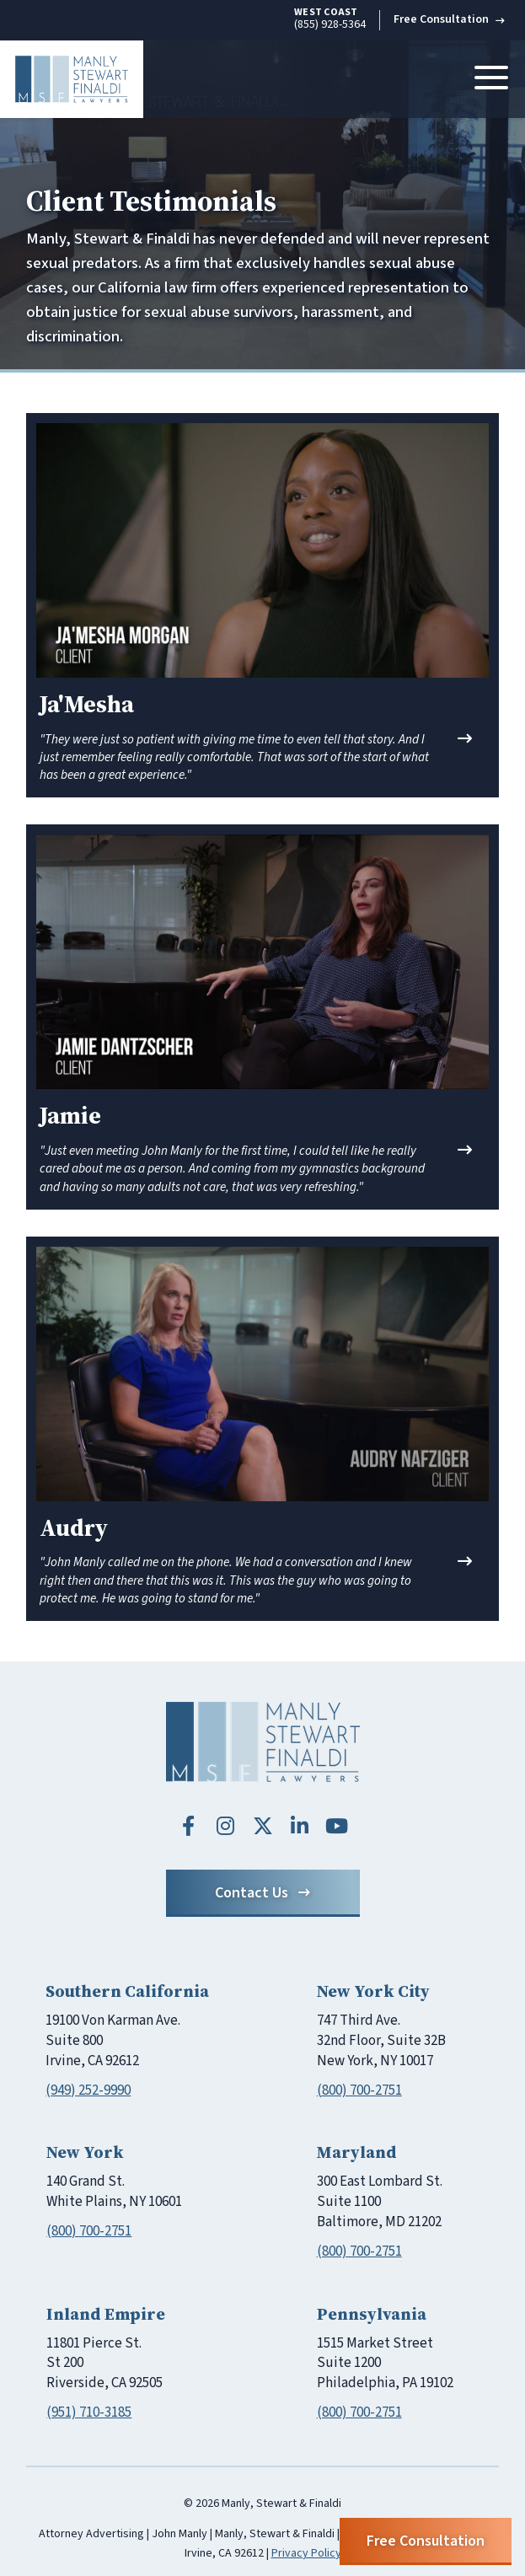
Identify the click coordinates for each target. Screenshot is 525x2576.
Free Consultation (449, 19)
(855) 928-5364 (330, 19)
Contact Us (262, 1892)
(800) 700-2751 (359, 2090)
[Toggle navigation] (491, 79)
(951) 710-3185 (88, 2412)
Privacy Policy (306, 2553)
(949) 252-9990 (88, 2090)
